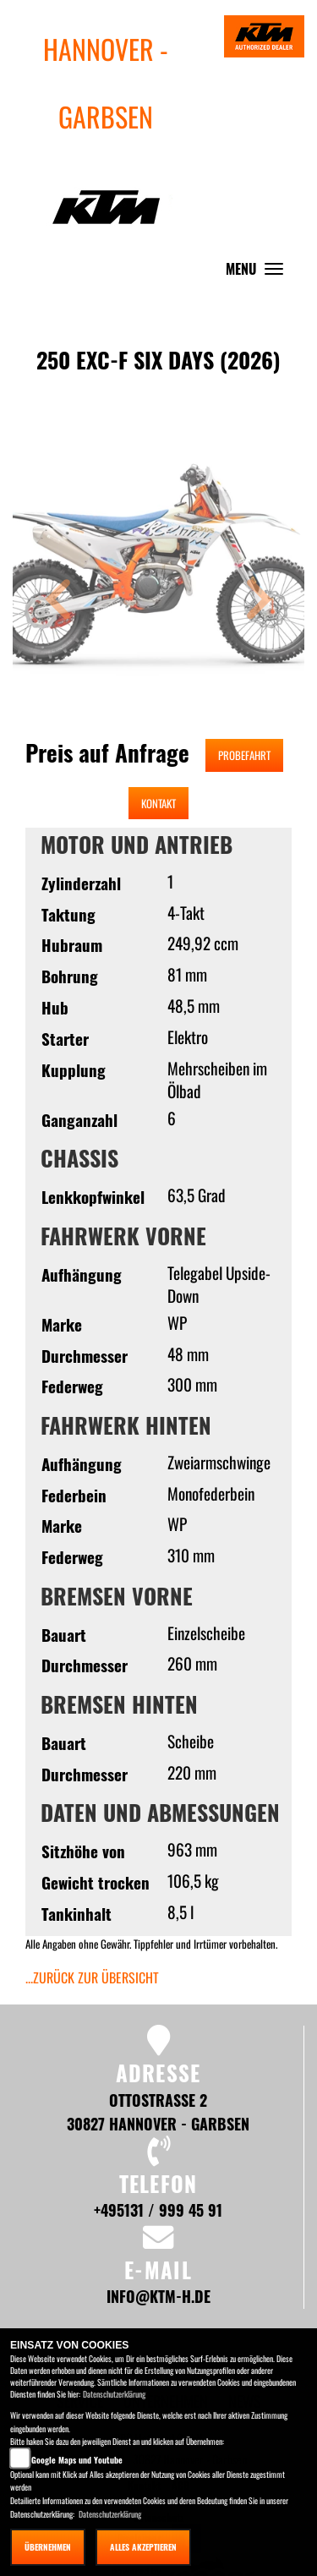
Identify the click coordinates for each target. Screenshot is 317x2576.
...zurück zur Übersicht (92, 1977)
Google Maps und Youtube (77, 2459)
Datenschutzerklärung (114, 2393)
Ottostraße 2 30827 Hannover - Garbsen (158, 2111)
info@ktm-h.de (158, 2295)
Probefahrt (244, 755)
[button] (58, 601)
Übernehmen (48, 2546)
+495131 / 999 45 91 (158, 2209)
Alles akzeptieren (143, 2546)
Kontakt (158, 803)
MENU (259, 273)
